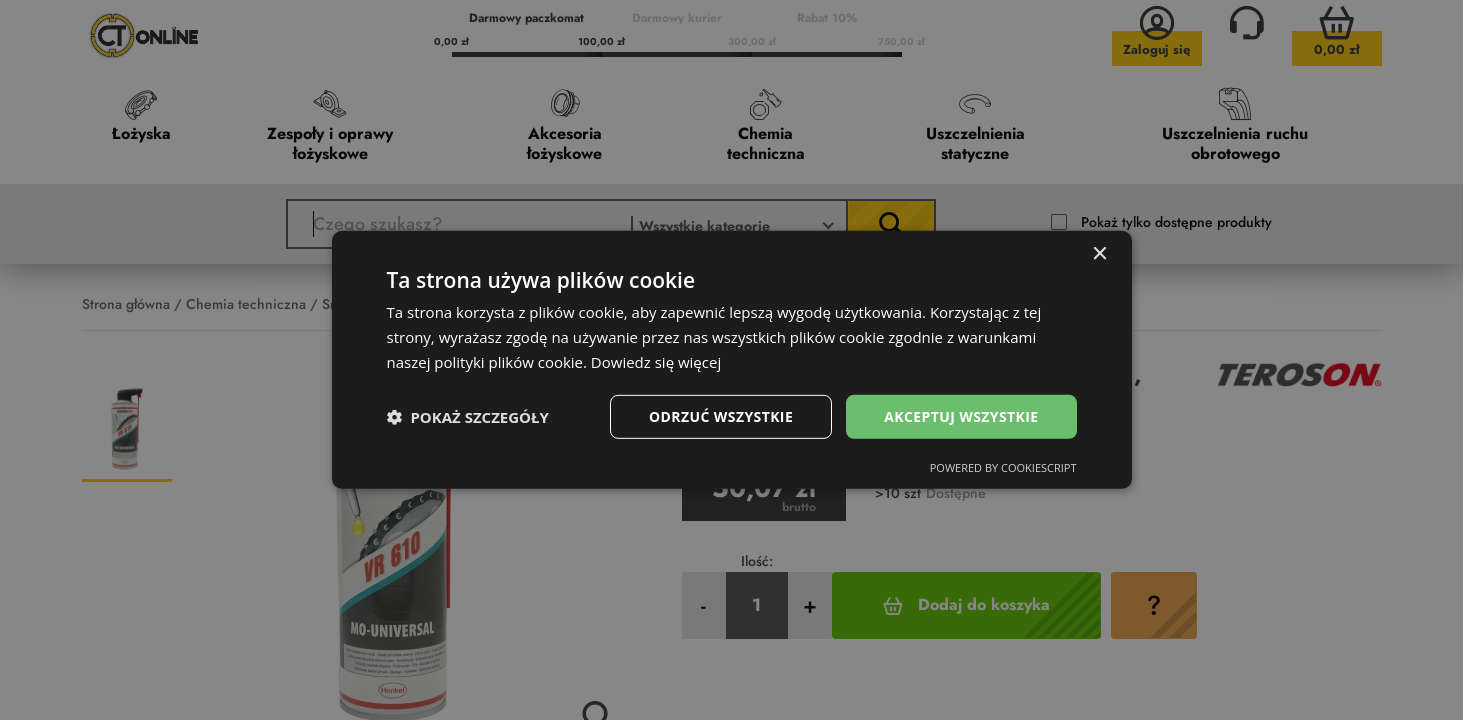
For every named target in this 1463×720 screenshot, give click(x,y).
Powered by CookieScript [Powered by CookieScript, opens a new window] (1003, 467)
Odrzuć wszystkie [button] (721, 415)
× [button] (1099, 254)
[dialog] (732, 360)
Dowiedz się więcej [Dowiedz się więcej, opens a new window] (656, 362)
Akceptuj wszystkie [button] (961, 415)
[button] (468, 417)
